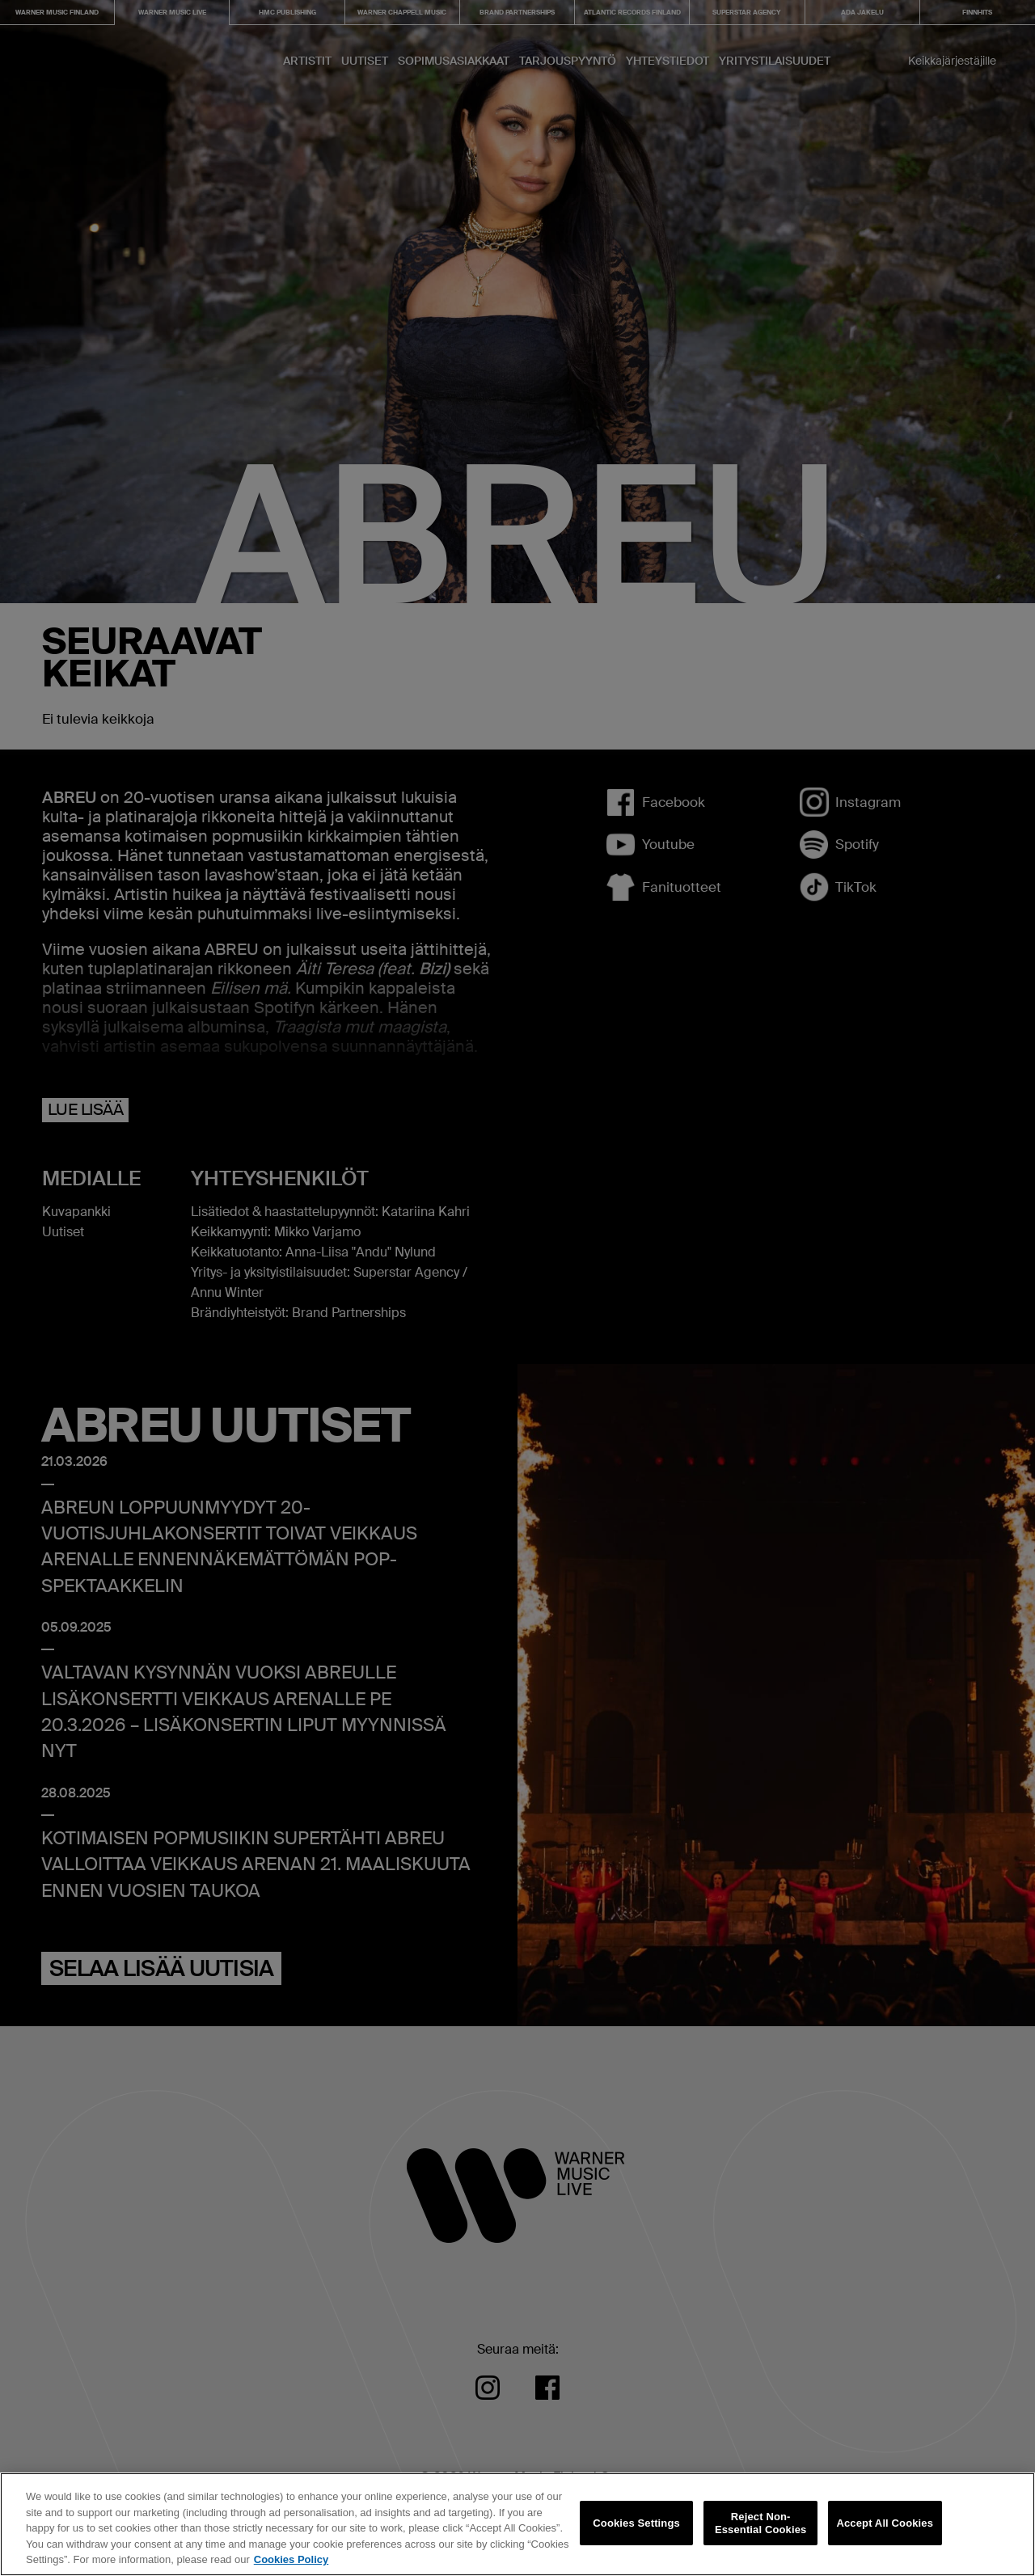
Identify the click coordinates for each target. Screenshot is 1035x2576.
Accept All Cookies (884, 2523)
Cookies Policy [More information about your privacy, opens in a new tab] (291, 2559)
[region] (517, 2524)
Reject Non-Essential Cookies (760, 2523)
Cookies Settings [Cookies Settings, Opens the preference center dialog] (636, 2523)
